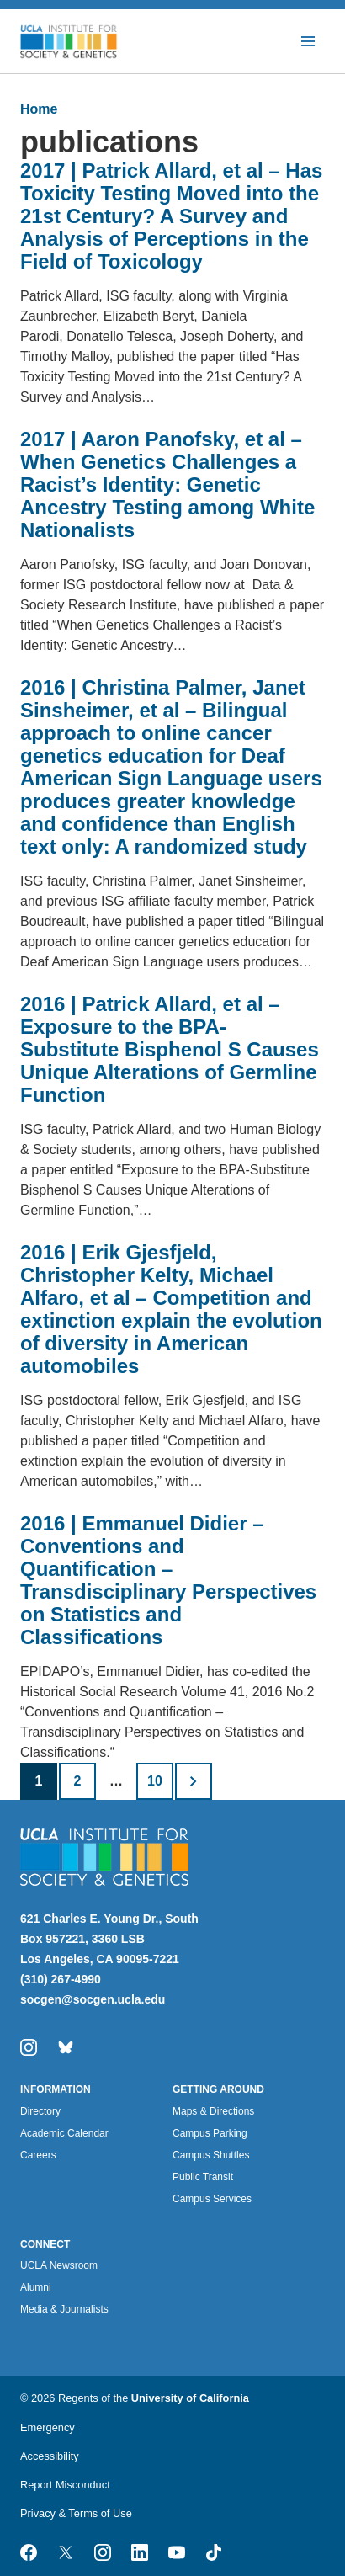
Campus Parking (209, 2133)
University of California (190, 2398)
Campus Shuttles (210, 2155)
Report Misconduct (65, 2484)
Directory (40, 2111)
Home (38, 109)
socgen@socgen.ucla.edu (92, 1999)
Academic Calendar (64, 2133)
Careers (38, 2155)
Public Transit (202, 2177)
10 (154, 1781)
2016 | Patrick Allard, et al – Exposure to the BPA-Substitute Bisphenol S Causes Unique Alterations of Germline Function (169, 1049)
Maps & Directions (213, 2111)
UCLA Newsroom (59, 2265)
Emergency (47, 2427)
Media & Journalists (64, 2309)
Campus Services (212, 2199)
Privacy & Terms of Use (76, 2513)
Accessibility (49, 2456)
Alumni (35, 2287)
